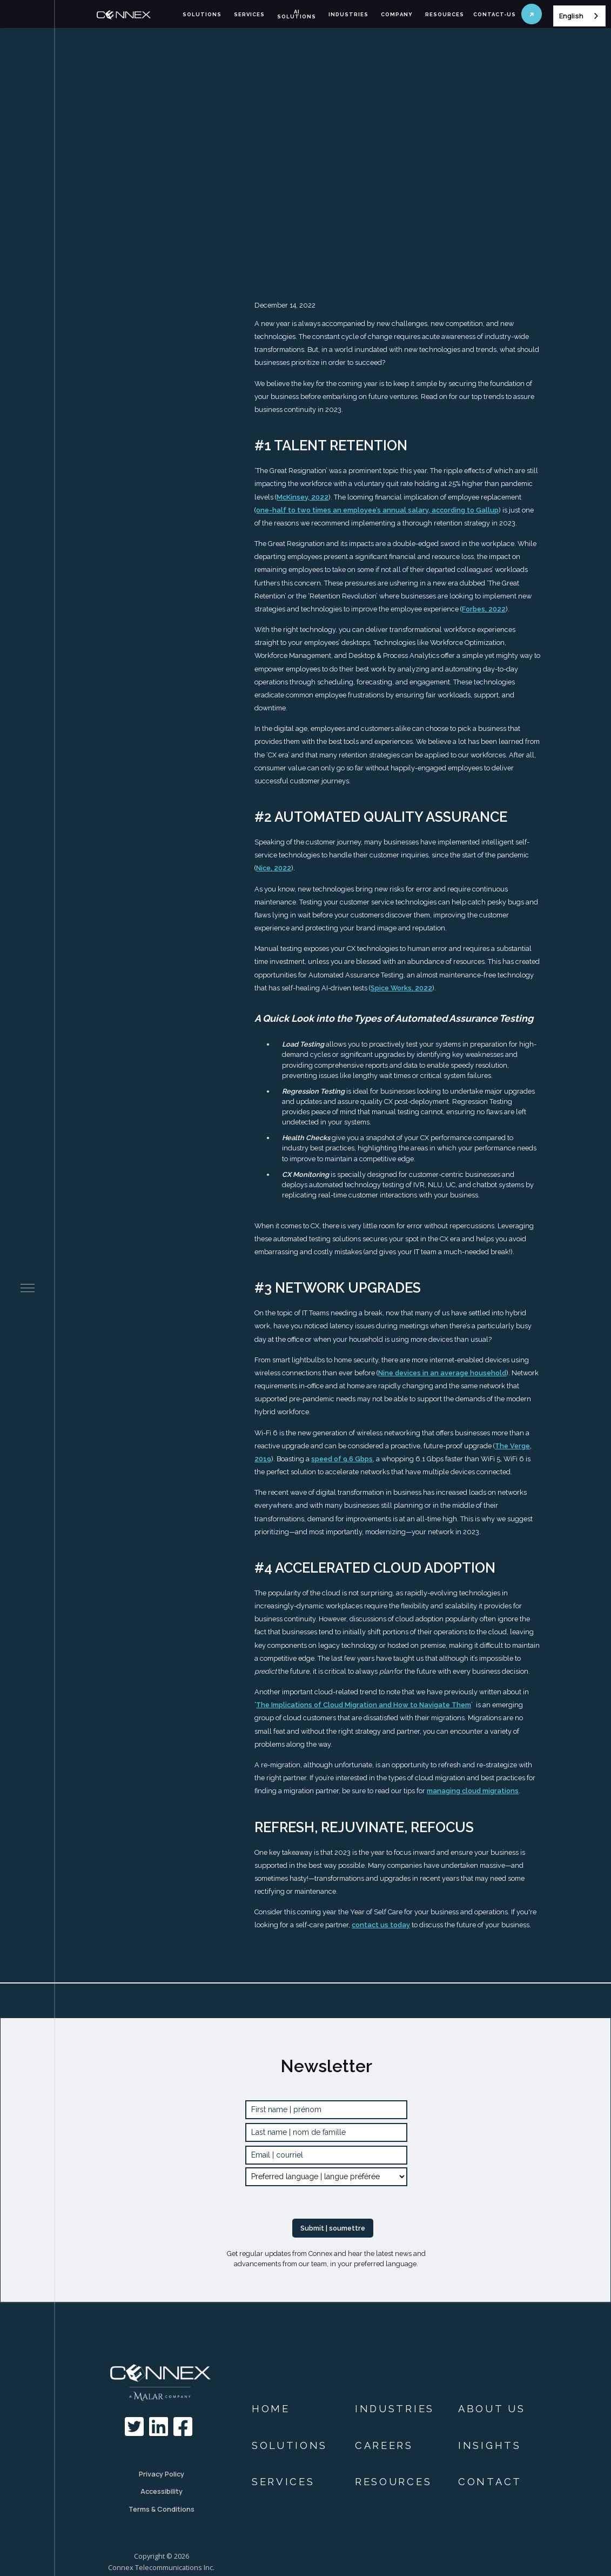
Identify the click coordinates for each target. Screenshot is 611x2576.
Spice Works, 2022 (401, 988)
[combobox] (579, 15)
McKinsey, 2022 (302, 497)
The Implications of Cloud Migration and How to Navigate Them (363, 1705)
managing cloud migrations (473, 1791)
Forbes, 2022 (484, 609)
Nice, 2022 (273, 868)
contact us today (381, 1925)
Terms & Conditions (161, 2509)
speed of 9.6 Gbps (342, 1459)
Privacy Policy (161, 2474)
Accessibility (161, 2491)
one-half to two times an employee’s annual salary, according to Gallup (377, 510)
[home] (135, 15)
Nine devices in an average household (442, 1373)
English (571, 16)
